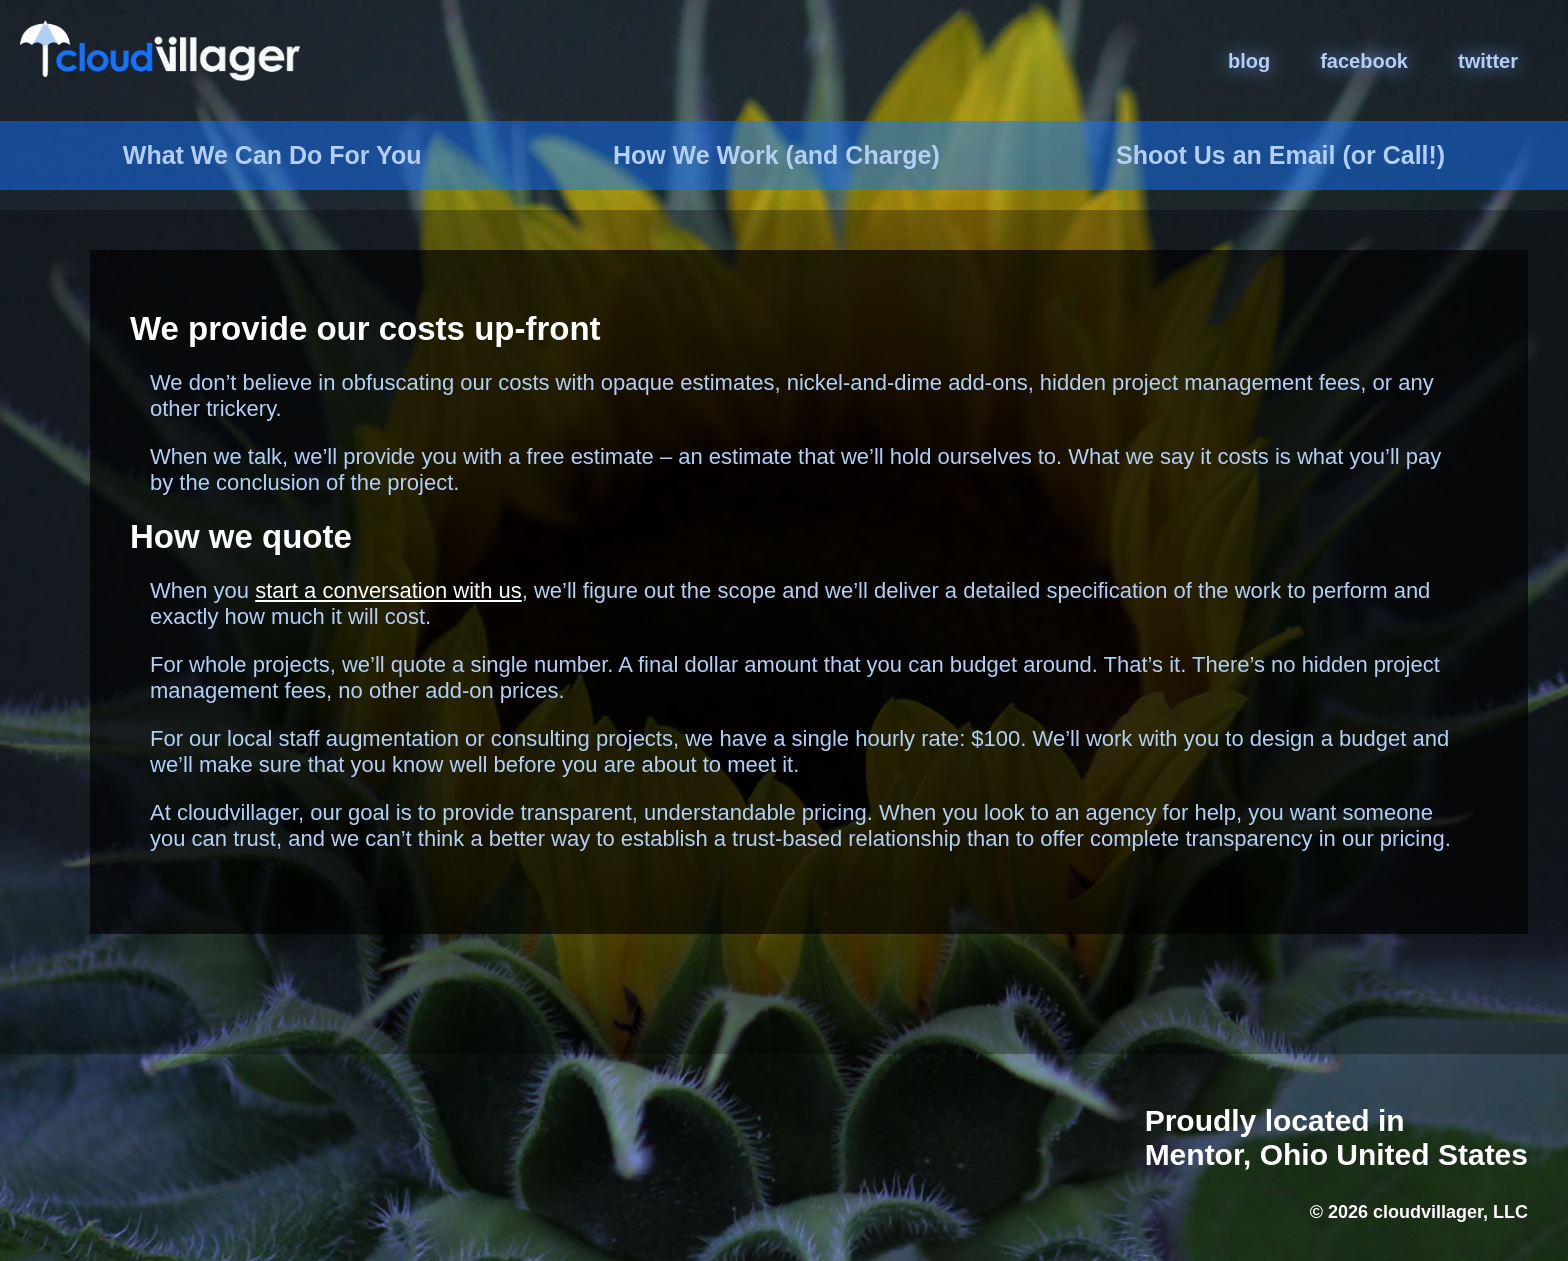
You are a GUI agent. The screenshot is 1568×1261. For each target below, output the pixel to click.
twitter (1488, 61)
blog (1249, 61)
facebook (1364, 61)
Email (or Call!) (1280, 155)
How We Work (776, 155)
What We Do (272, 155)
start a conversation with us (388, 590)
